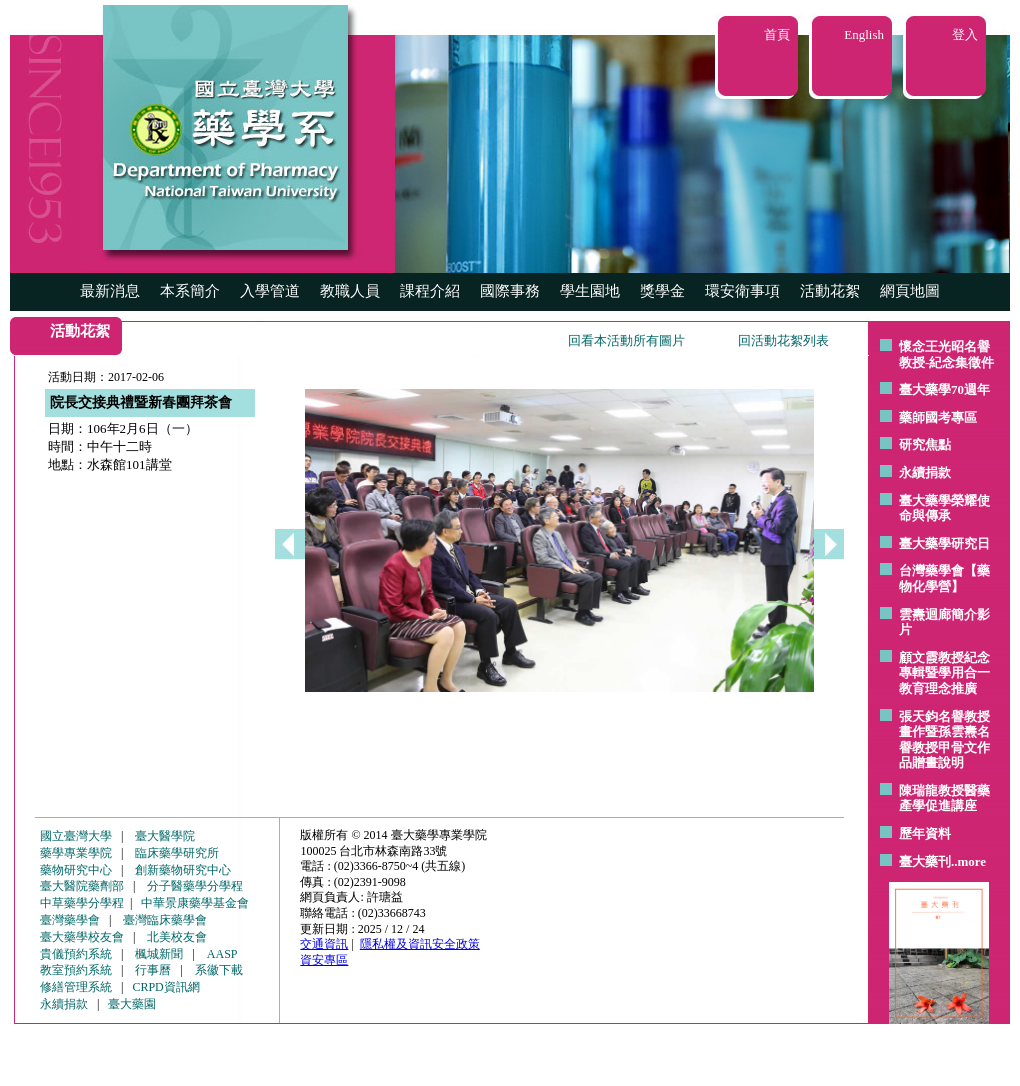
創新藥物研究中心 (183, 870)
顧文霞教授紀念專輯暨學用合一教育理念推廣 (944, 673)
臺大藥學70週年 (944, 389)
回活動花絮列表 (783, 340)
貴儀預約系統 (76, 954)
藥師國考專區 (938, 417)
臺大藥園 (132, 1004)
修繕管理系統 (76, 987)
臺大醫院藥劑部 (82, 886)
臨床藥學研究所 (177, 853)
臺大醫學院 (165, 836)
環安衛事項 (742, 291)
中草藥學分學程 (82, 903)
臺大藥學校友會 (82, 937)
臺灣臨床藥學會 (165, 920)
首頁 (777, 34)
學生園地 (590, 291)
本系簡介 (190, 291)
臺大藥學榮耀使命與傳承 (944, 508)
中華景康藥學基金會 (195, 903)
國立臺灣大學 (76, 836)
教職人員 (350, 291)
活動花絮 (830, 291)
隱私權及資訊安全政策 (420, 944)
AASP (222, 954)
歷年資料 (925, 833)
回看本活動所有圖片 (626, 340)
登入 (965, 34)
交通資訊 (324, 944)
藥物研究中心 (76, 870)
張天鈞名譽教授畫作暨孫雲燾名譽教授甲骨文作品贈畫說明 (944, 740)
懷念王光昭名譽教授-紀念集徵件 (946, 354)
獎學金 (662, 291)
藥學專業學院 (76, 853)
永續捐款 (925, 472)
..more (968, 861)
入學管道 (270, 291)
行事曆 (153, 970)
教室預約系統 (76, 970)
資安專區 (324, 960)
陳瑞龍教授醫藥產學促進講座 (944, 798)
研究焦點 (925, 444)
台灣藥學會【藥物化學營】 (944, 578)
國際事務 (510, 291)
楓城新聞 (159, 954)
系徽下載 (219, 970)
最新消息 (110, 291)
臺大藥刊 (925, 861)
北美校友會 (177, 937)
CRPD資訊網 (165, 987)
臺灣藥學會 (70, 920)
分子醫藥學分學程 (195, 886)
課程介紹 (430, 291)
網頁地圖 (910, 291)
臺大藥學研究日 (944, 543)
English (864, 34)
